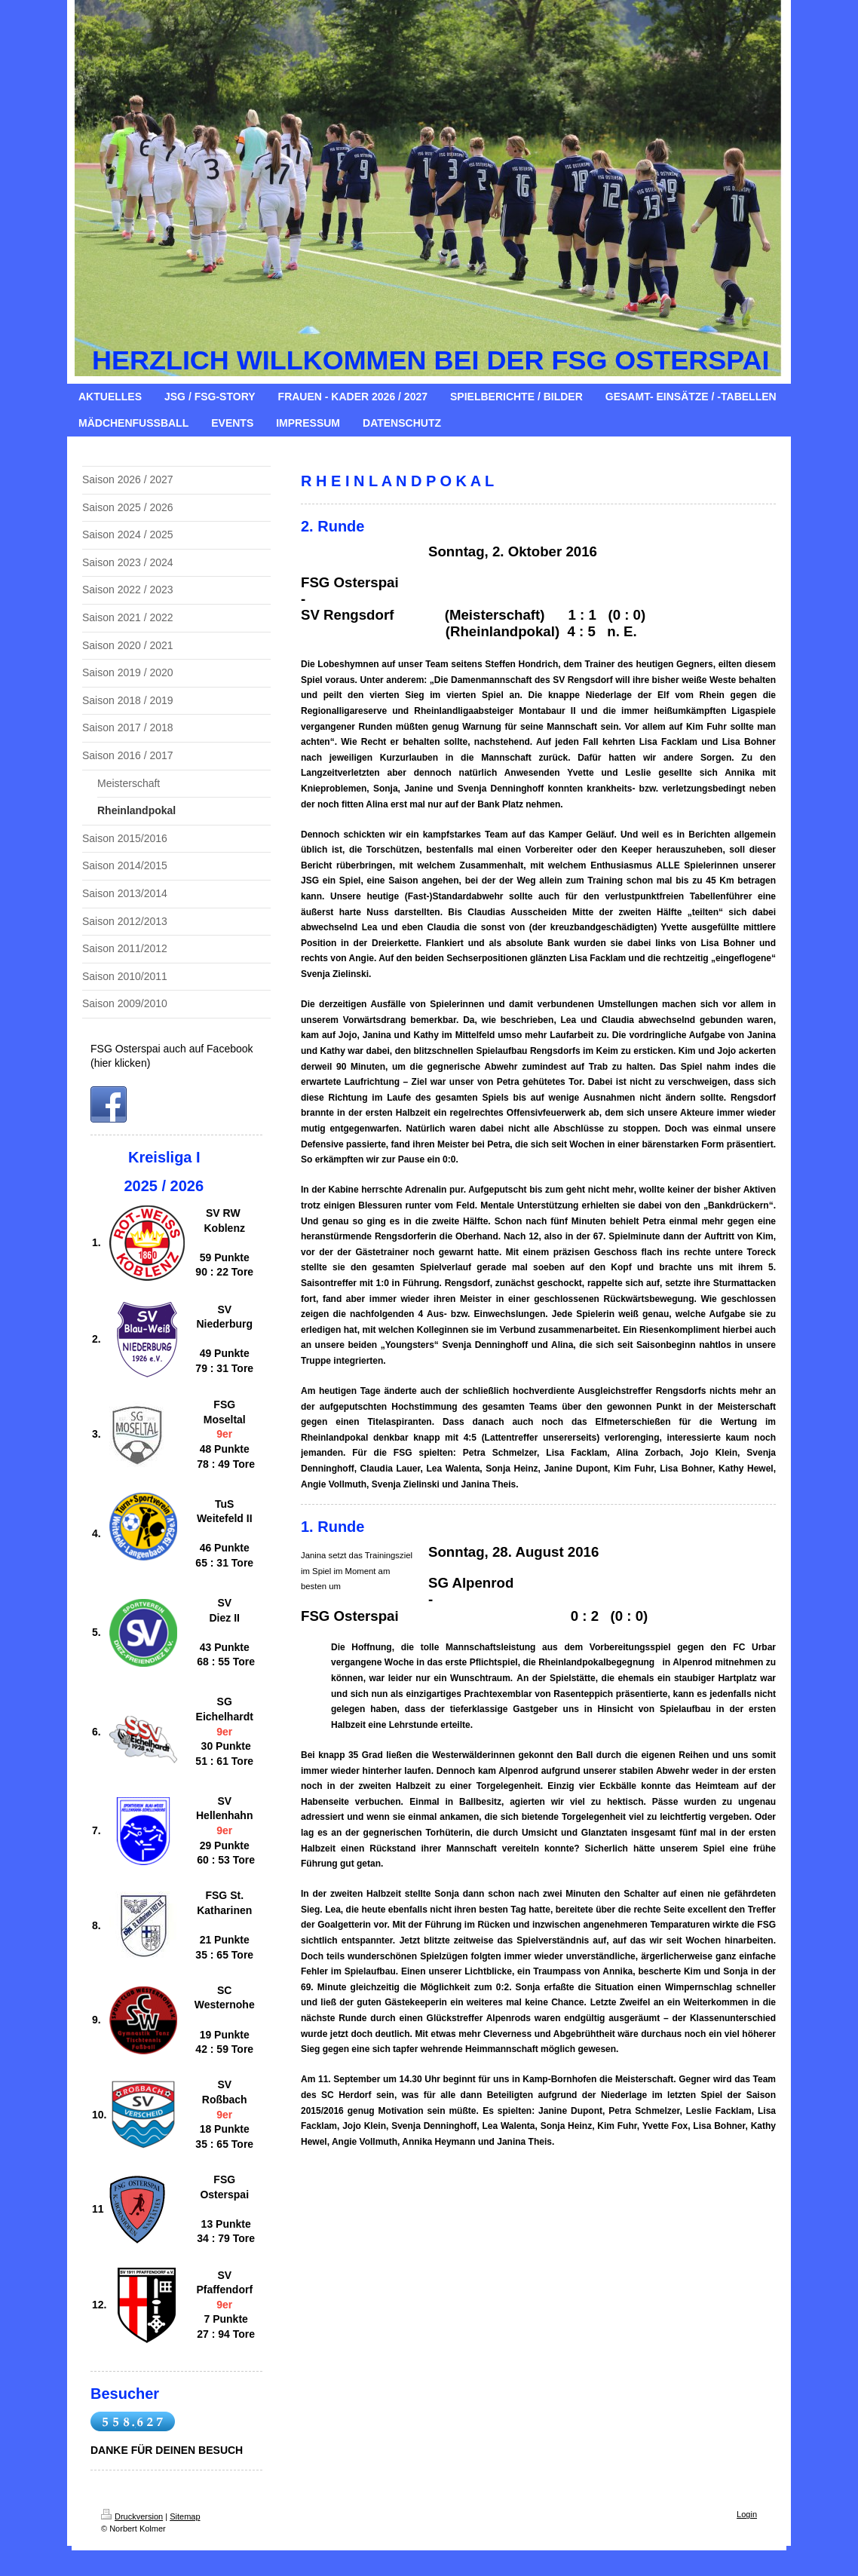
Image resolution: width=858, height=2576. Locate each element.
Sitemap (185, 2516)
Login (747, 2514)
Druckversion (132, 2516)
